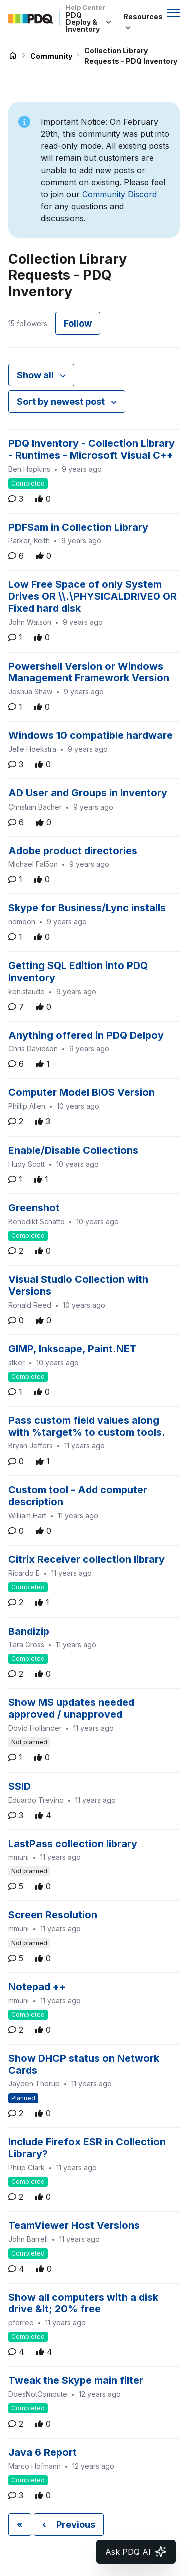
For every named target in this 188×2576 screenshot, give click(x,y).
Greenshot (34, 1208)
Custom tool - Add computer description (77, 1496)
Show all (36, 375)
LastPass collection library (72, 1844)
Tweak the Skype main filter (75, 2380)
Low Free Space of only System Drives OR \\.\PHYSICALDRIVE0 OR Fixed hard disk (92, 596)
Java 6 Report (42, 2452)
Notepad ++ (37, 1987)
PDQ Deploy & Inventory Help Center (12, 55)
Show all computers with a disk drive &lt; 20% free (83, 2303)
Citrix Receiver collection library (86, 1559)
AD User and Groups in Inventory (87, 793)
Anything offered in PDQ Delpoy (86, 1035)
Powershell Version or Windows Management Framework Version (88, 672)
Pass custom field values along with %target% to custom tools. (86, 1426)
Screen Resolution (52, 1915)
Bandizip (28, 1631)
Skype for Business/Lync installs (87, 908)
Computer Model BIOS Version (81, 1092)
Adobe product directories (72, 851)
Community (51, 56)
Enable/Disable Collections (73, 1150)
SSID (19, 1786)
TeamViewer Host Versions (74, 2225)
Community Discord (119, 194)
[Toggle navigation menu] (173, 12)
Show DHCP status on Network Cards (83, 2064)
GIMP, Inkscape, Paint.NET (72, 1349)
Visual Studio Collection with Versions (78, 1285)
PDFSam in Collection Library (78, 527)
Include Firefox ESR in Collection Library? (87, 2148)
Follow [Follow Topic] (78, 323)
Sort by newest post (62, 401)
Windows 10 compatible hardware (90, 735)
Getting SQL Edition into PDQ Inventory (78, 971)
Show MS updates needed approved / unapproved (71, 1708)
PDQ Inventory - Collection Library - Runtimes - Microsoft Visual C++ (91, 449)
